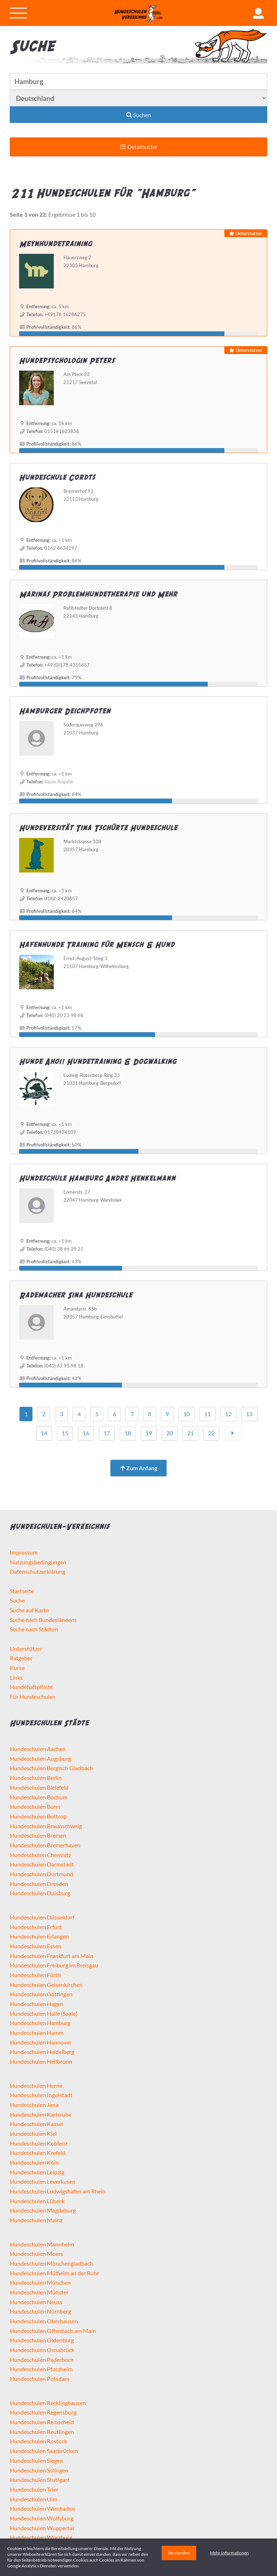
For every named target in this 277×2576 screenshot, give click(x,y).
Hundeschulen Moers (36, 2253)
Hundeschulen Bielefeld (39, 1787)
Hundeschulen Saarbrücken (44, 2450)
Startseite (22, 1590)
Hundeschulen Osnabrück (42, 2349)
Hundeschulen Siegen (36, 2460)
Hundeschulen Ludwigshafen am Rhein (58, 2191)
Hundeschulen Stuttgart (40, 2479)
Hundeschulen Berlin (36, 1777)
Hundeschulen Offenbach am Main (53, 2330)
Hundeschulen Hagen (36, 2003)
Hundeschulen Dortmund (41, 1873)
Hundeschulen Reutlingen (42, 2431)
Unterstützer (26, 1648)
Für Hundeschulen (33, 1696)
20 (169, 1433)
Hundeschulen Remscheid (42, 2421)
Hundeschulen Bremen (38, 1835)
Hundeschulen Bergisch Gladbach (51, 1767)
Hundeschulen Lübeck (37, 2200)
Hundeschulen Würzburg (41, 2537)
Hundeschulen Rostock (38, 2441)
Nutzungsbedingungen (38, 1562)
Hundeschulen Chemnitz (40, 1854)
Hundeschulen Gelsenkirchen (46, 1984)
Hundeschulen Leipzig (37, 2172)
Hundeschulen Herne (36, 2085)
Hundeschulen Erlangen (39, 1936)
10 (186, 1413)
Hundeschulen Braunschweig (46, 1825)
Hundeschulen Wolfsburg (41, 2518)
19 (148, 1433)
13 (249, 1413)
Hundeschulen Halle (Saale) (44, 2013)
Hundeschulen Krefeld (37, 2152)
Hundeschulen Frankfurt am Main (51, 1955)
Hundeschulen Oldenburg (42, 2340)
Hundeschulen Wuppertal (42, 2527)
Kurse (17, 1667)
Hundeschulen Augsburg (40, 1758)
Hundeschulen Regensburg (43, 2412)
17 (107, 1433)
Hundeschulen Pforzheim (41, 2368)
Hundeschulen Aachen (38, 1748)
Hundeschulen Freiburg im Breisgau (54, 1965)
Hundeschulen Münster (39, 2292)
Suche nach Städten (34, 1629)
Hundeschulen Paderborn (42, 2359)
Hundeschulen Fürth (35, 1974)
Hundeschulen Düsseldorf (42, 1917)
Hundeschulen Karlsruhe (40, 2114)
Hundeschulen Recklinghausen (48, 2402)
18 (127, 1433)
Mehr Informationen (229, 2552)
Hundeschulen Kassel (36, 2123)
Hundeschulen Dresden (39, 1883)
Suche (17, 1600)
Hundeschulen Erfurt (36, 1926)
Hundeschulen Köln (34, 2162)
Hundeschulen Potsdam (39, 2378)
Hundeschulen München (40, 2282)
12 (228, 1413)
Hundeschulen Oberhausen (44, 2320)
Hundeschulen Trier (34, 2489)
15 (65, 1433)
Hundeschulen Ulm (33, 2499)
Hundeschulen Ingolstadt (41, 2094)
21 (190, 1433)
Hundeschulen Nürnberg (40, 2311)
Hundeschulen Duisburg (40, 1893)
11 (207, 1413)
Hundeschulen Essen (35, 1946)
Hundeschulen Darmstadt (42, 1864)
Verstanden (179, 2552)
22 (211, 1433)
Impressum (24, 1552)
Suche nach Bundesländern (43, 1619)
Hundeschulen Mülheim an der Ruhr (54, 2273)
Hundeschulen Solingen (39, 2470)
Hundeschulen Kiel (33, 2133)
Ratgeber (21, 1657)
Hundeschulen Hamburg (40, 2022)
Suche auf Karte (29, 1610)
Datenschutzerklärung (37, 1571)
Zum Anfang (138, 1467)
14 (44, 1433)
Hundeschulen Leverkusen (42, 2181)
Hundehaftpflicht (31, 1686)
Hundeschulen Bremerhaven (45, 1845)
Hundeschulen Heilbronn (41, 2061)
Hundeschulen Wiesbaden (42, 2508)
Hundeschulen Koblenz (38, 2143)
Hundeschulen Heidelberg (42, 2051)
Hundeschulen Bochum (38, 1797)
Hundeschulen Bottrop (38, 1816)
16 (86, 1433)
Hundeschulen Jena (34, 2104)
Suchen (138, 114)
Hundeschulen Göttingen (41, 1993)
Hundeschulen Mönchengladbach (51, 2263)
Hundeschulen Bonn (35, 1806)
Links (16, 1677)
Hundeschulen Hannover (41, 2042)
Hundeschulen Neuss (36, 2301)
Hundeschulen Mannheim (42, 2244)
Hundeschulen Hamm (36, 2032)
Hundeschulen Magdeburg (43, 2210)
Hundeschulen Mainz (36, 2220)
